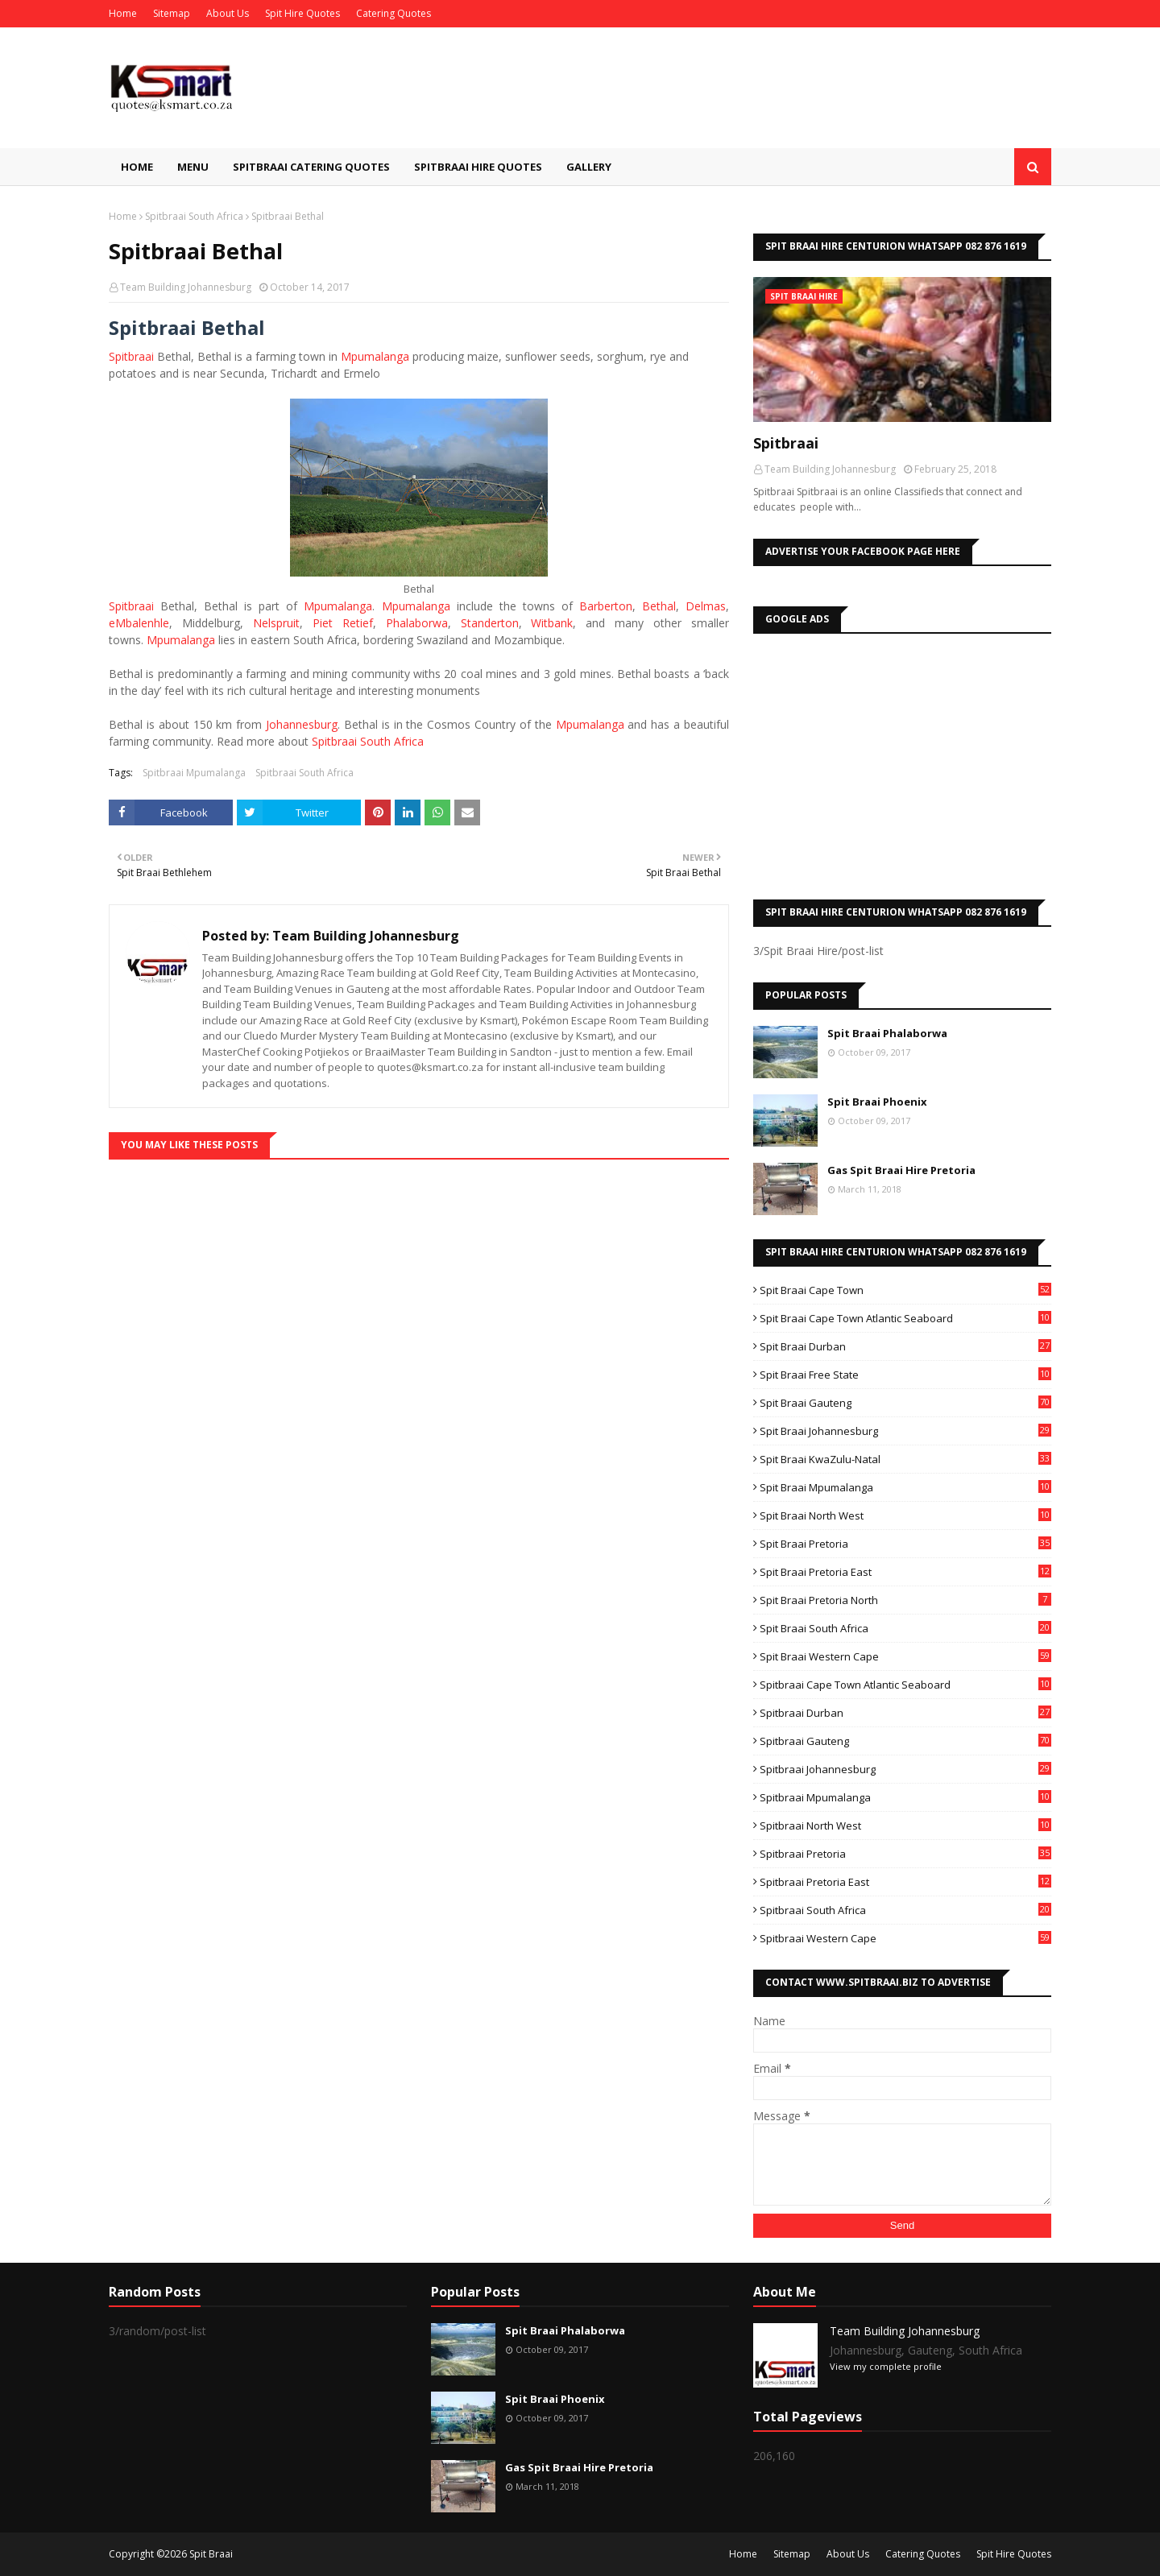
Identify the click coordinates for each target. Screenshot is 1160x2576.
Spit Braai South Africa (905, 1628)
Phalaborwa (417, 623)
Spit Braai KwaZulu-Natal (905, 1459)
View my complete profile (886, 2366)
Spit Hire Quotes (302, 13)
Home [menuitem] (137, 166)
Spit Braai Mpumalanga (905, 1487)
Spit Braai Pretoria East (905, 1572)
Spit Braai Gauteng (905, 1403)
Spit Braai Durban (905, 1346)
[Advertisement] (902, 762)
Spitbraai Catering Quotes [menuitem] (311, 166)
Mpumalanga (375, 356)
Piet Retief (343, 623)
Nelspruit (276, 623)
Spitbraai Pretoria (905, 1853)
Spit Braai (211, 2554)
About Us (227, 13)
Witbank (552, 623)
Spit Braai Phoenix (877, 1101)
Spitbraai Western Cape (905, 1938)
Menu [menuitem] (193, 166)
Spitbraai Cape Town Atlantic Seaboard (905, 1684)
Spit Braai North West (905, 1515)
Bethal (659, 606)
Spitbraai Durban (905, 1713)
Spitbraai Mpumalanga (194, 772)
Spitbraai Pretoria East (905, 1882)
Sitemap (171, 13)
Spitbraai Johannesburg (905, 1769)
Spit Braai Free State (905, 1374)
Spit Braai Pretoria (905, 1543)
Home (123, 13)
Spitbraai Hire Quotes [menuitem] (478, 166)
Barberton (605, 606)
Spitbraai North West (905, 1825)
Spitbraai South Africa (194, 216)
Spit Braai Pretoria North (905, 1600)
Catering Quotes (393, 13)
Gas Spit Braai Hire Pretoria (901, 1170)
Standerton (490, 623)
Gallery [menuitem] (588, 166)
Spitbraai (131, 356)
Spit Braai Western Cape (905, 1656)
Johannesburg (302, 724)
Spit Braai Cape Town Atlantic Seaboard (905, 1318)
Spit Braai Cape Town (905, 1290)
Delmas (706, 606)
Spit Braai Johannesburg (905, 1431)
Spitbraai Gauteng (905, 1741)
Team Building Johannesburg (185, 287)
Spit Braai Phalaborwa (887, 1033)
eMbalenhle (139, 623)
